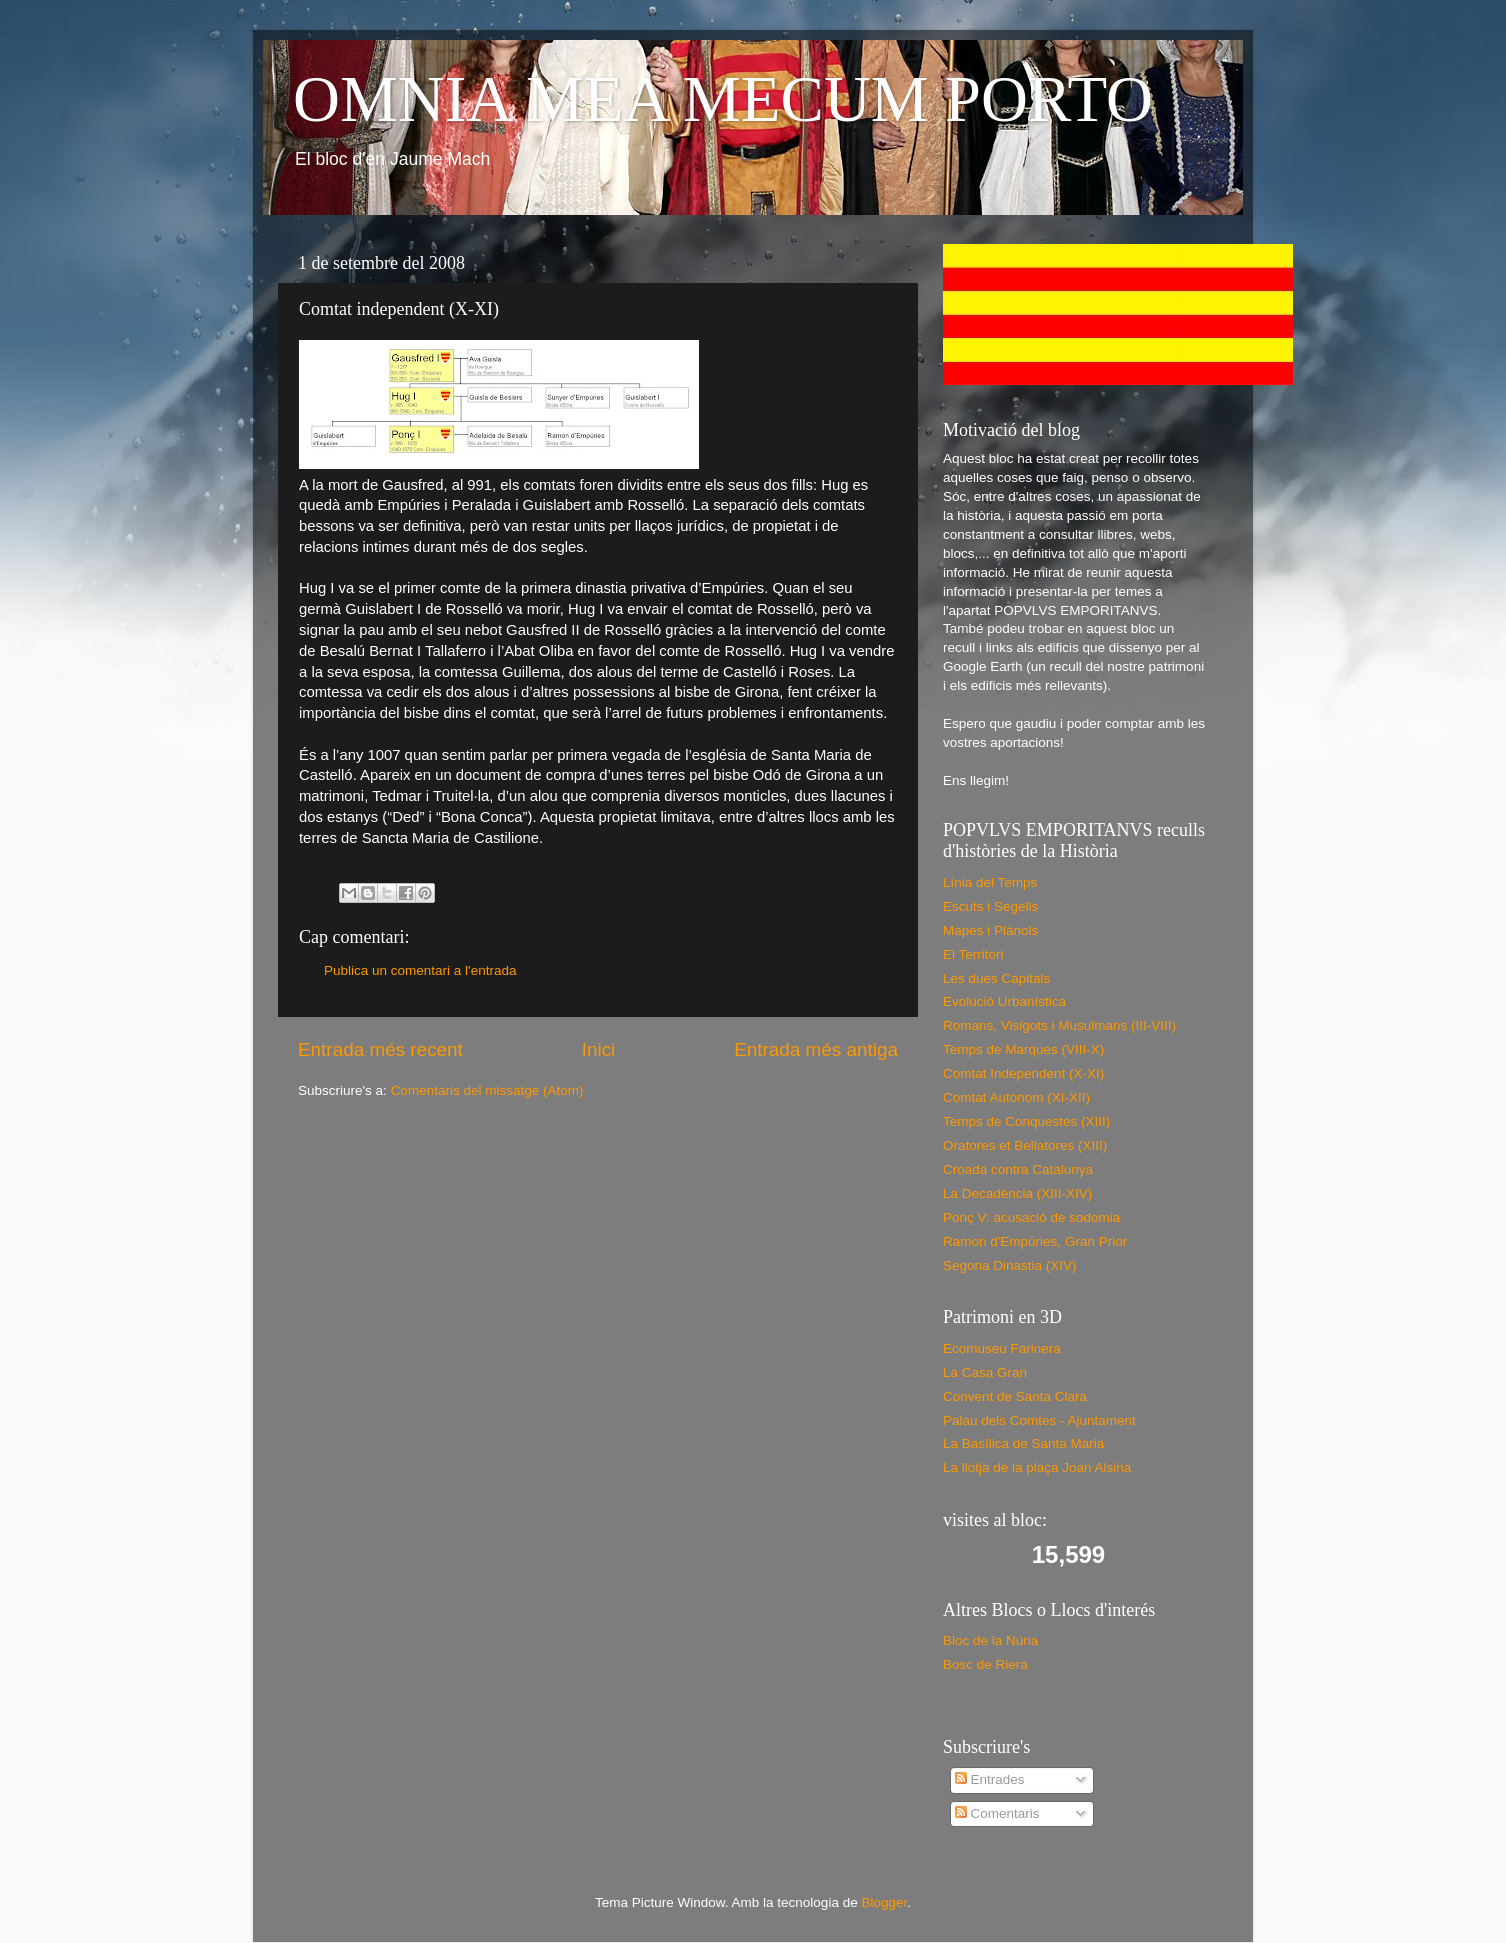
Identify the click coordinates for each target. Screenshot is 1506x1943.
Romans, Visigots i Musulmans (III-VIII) (1059, 1025)
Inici (599, 1049)
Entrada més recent (380, 1049)
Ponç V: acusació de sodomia (1031, 1217)
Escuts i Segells (990, 906)
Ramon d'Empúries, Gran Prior (1035, 1241)
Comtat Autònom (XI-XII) (1016, 1097)
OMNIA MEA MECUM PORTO (723, 99)
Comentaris (997, 1813)
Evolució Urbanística (1004, 1001)
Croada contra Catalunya (1018, 1169)
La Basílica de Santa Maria (1023, 1443)
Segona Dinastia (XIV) (1010, 1265)
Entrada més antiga (816, 1049)
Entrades (990, 1779)
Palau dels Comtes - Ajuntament (1039, 1420)
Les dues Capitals (996, 978)
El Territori (973, 954)
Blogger (884, 1902)
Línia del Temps (990, 882)
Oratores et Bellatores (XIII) (1025, 1145)
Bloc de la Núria (990, 1640)
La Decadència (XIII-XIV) (1017, 1193)
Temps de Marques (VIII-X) (1023, 1049)
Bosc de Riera (985, 1664)
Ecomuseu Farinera (1002, 1348)
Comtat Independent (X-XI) (1023, 1073)
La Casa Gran (985, 1372)
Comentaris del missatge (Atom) (487, 1090)
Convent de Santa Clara (1015, 1396)
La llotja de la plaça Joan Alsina (1037, 1467)
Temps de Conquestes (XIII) (1026, 1121)
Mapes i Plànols (990, 930)
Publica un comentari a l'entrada (420, 970)
